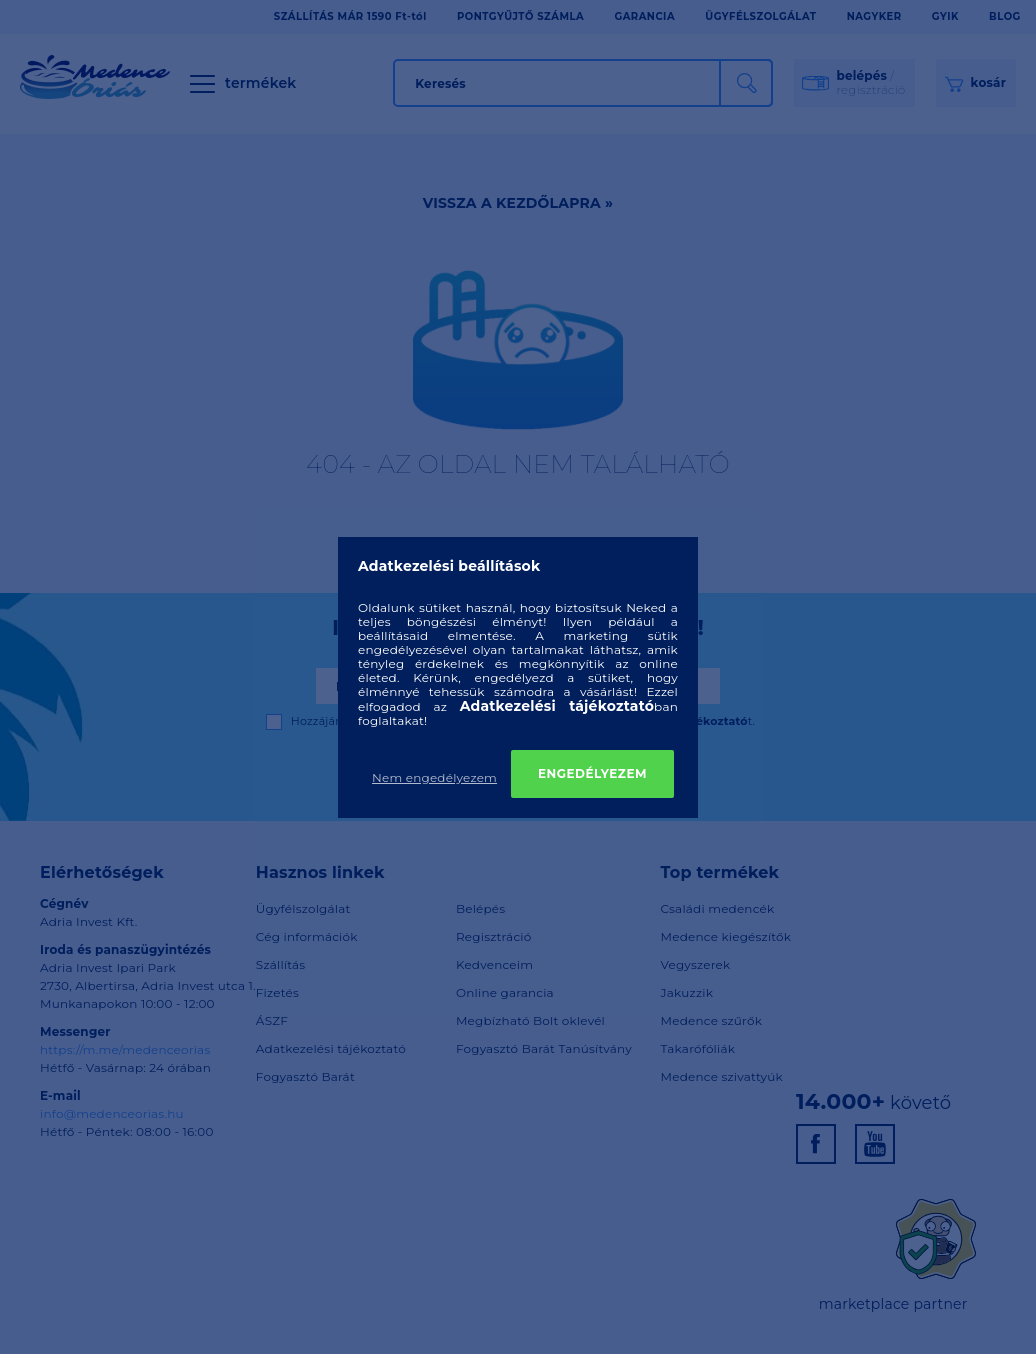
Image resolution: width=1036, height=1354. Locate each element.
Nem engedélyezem (434, 777)
